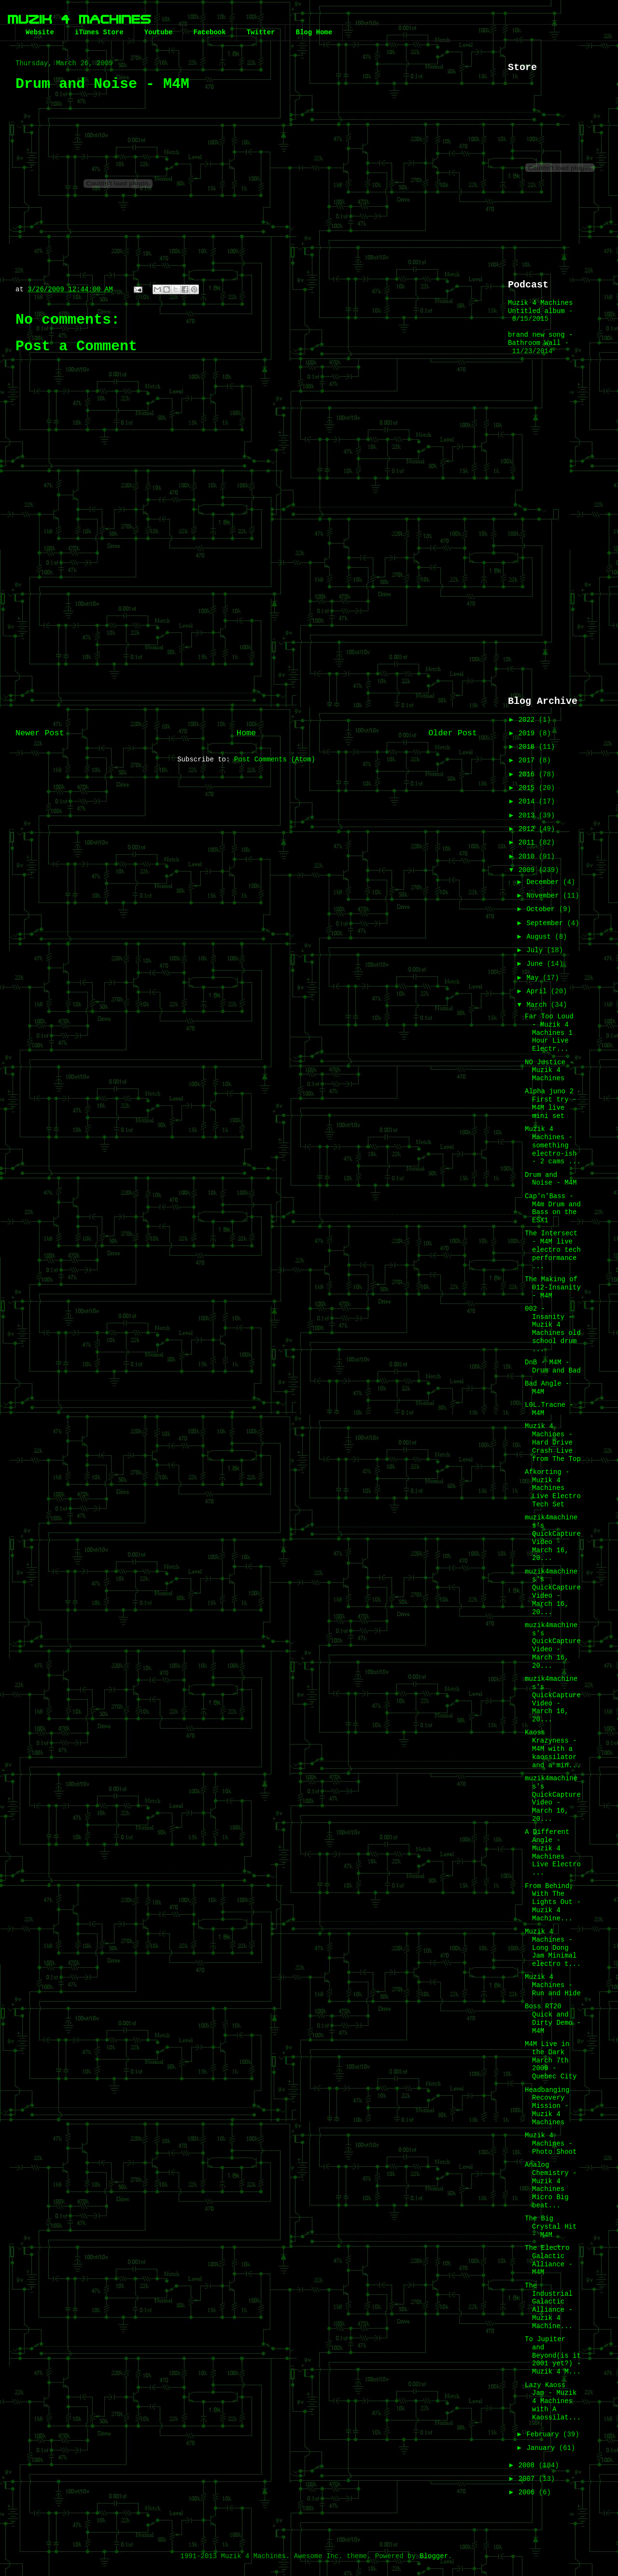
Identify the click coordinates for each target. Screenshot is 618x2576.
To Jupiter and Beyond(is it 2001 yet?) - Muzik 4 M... (553, 2355)
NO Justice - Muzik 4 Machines (549, 1071)
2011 (529, 842)
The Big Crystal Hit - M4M (550, 2227)
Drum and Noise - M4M (550, 1179)
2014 (529, 801)
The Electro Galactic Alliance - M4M (549, 2260)
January (542, 2448)
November (544, 896)
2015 (529, 788)
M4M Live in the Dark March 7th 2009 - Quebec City (550, 2060)
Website (40, 32)
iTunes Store (99, 32)
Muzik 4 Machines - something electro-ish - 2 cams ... (553, 1145)
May (534, 978)
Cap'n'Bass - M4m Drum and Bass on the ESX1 (553, 1208)
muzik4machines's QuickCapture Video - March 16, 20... (553, 1538)
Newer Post (39, 733)
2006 (529, 2492)
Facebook (209, 32)
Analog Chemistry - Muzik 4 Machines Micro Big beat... (550, 2185)
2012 (529, 829)
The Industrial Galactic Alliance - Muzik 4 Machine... (549, 2306)
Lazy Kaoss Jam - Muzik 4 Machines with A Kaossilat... (553, 2401)
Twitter (261, 32)
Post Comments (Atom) (274, 759)
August (540, 937)
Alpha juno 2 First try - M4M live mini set (550, 1103)
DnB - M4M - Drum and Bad (553, 1366)
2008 (529, 2465)
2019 (529, 733)
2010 (529, 856)
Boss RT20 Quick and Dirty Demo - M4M (553, 2018)
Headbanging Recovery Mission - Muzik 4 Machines (547, 2106)
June (536, 964)
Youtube (158, 32)
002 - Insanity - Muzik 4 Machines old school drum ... (553, 1329)
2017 (529, 760)
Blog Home (313, 32)
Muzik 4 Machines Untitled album (540, 307)
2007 (529, 2479)
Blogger (434, 2556)
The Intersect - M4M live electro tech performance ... (553, 1250)
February (544, 2434)
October (542, 909)
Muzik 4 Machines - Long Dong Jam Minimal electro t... (553, 1948)
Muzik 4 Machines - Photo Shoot (550, 2144)
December (544, 882)
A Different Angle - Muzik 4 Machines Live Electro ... (553, 1852)
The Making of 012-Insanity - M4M (553, 1287)
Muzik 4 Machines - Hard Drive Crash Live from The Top (553, 1442)
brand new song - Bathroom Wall (540, 339)
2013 (529, 815)
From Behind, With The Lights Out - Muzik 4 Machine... (553, 1902)
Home (246, 733)
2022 (529, 720)
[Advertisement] (246, 642)
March (538, 1005)
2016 (529, 774)
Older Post (452, 733)
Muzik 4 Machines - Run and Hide (553, 1985)
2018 (529, 747)
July (536, 950)
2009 (529, 870)
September (546, 923)
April (538, 991)
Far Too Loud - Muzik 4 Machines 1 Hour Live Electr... (549, 1033)
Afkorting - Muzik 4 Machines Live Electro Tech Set (553, 1488)
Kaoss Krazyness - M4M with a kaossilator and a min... (553, 1749)
